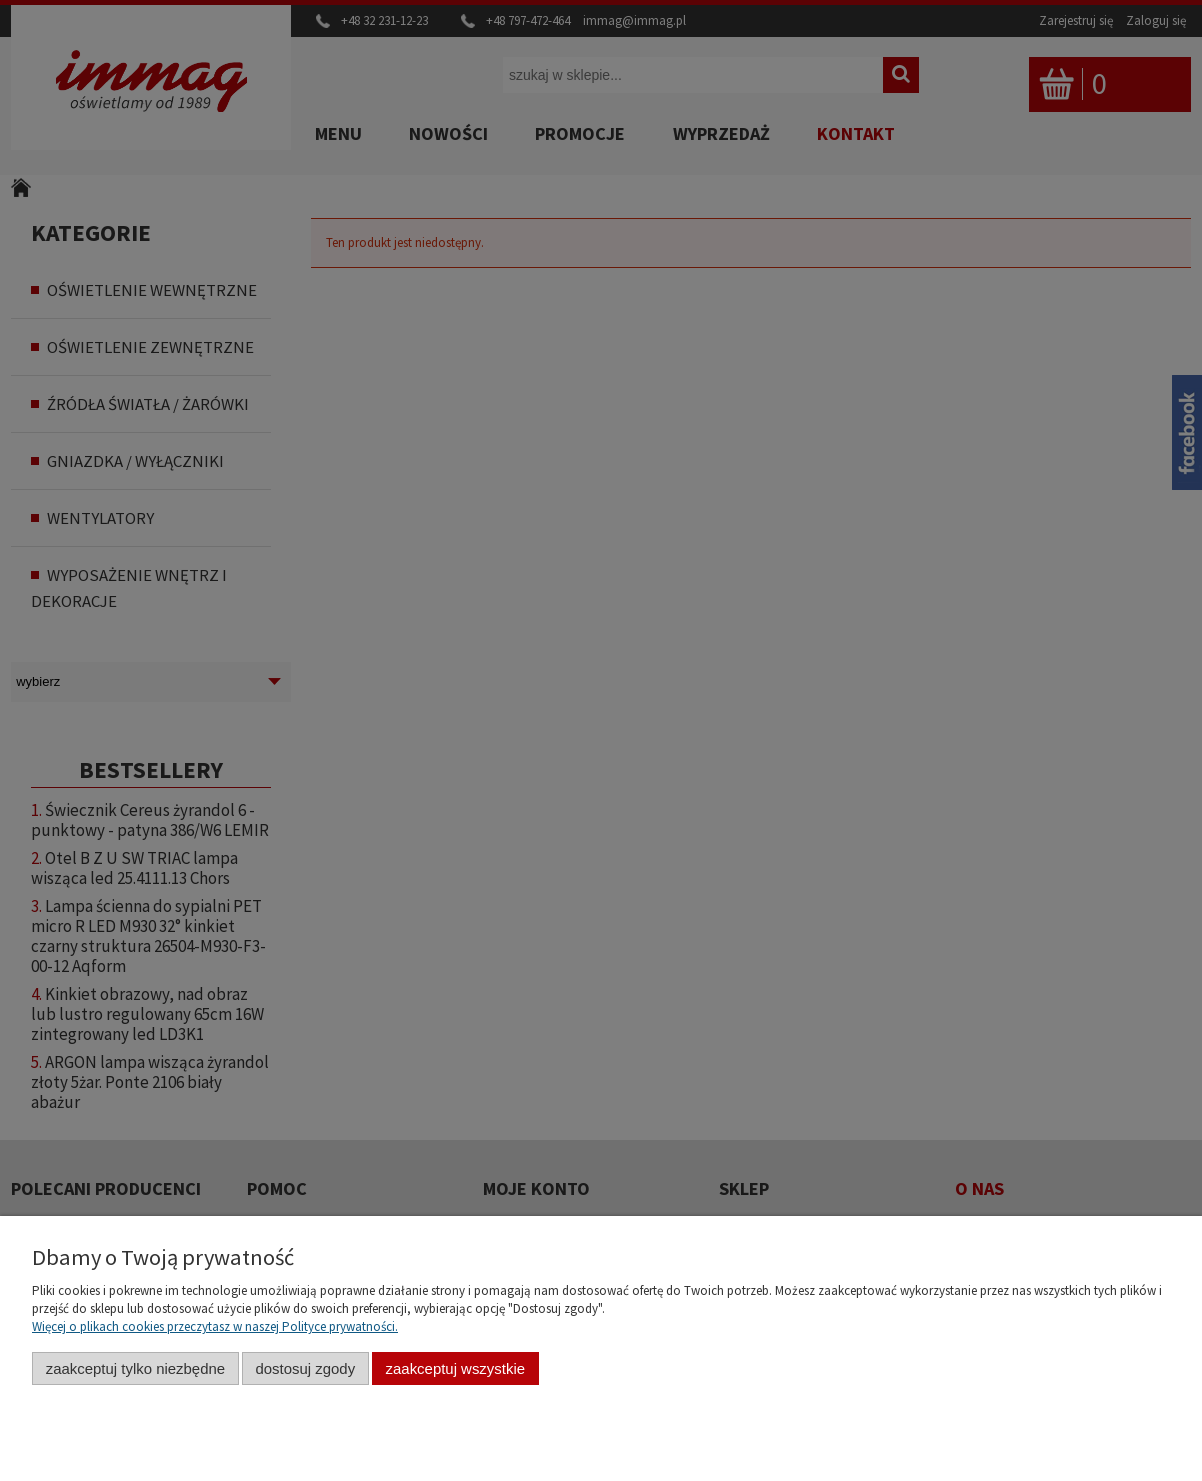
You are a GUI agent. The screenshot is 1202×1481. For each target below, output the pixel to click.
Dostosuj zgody (305, 1368)
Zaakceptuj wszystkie (455, 1368)
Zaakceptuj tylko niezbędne (135, 1368)
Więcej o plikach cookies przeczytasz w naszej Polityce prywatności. (215, 1326)
